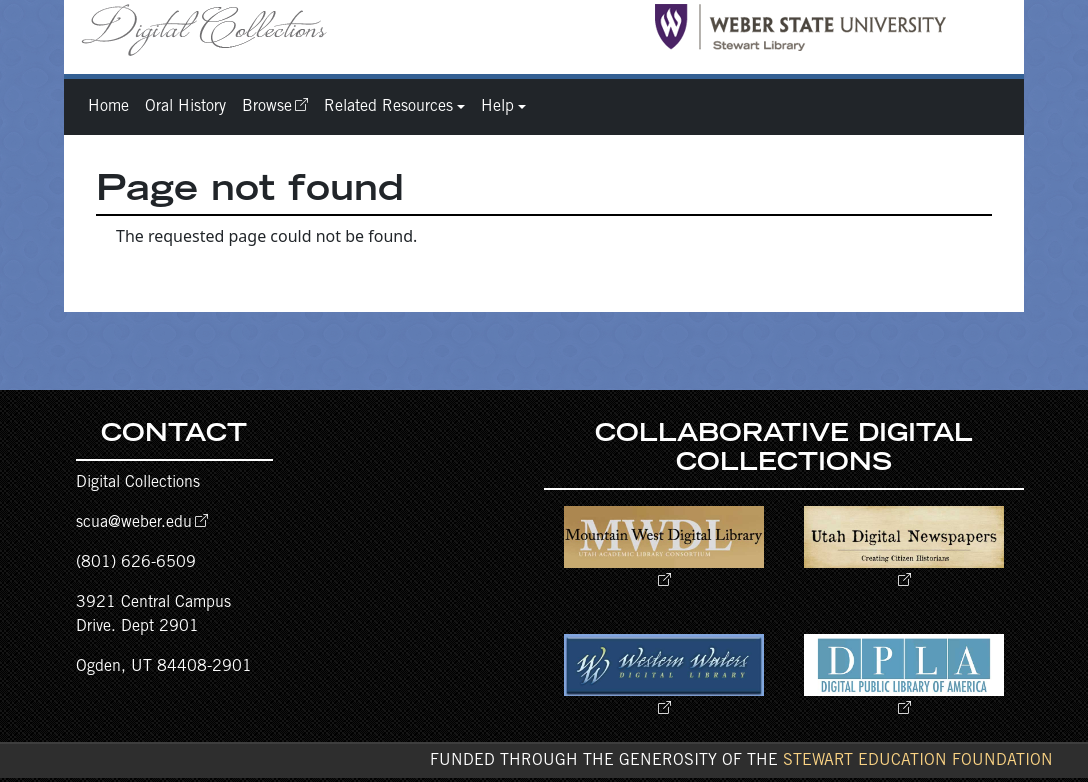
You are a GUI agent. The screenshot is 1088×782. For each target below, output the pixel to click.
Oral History (185, 107)
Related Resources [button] (388, 107)
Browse (267, 107)
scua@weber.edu (134, 523)
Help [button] (497, 107)
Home (108, 107)
